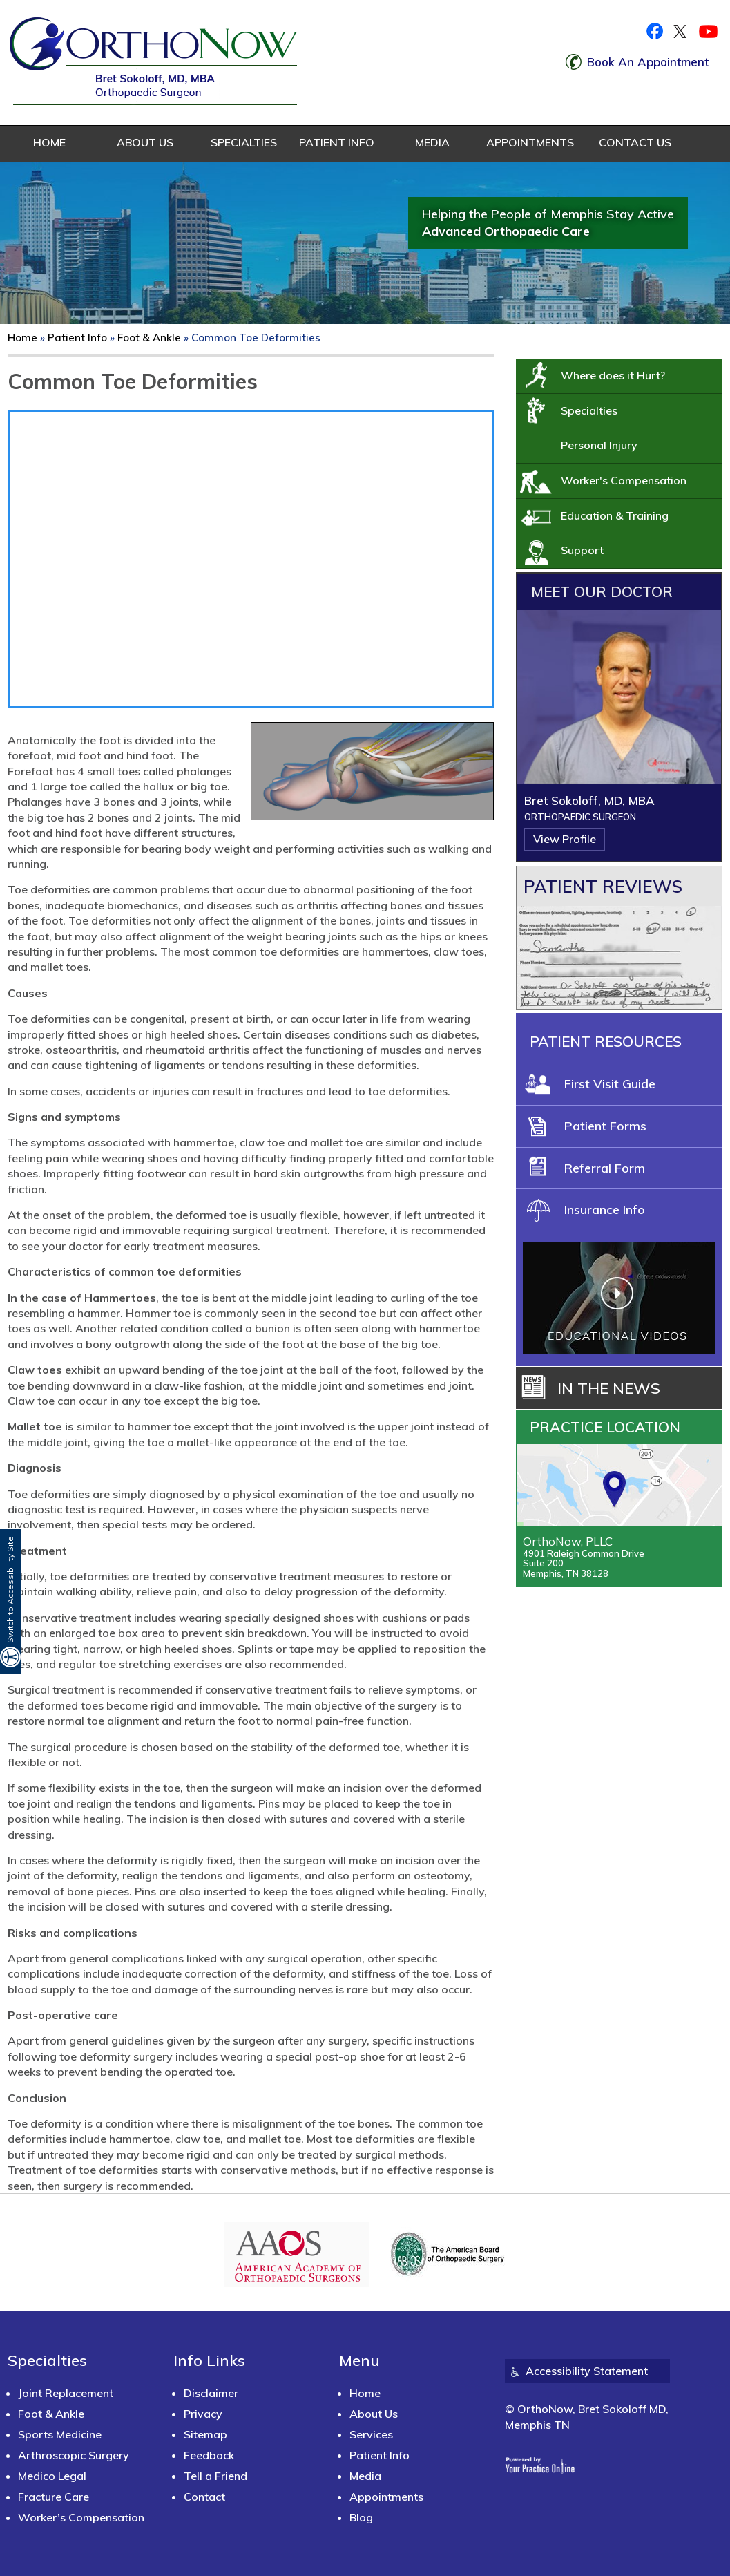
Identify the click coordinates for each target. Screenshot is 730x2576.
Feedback (209, 2455)
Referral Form (604, 1168)
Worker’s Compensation (81, 2517)
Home (49, 142)
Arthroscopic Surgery (73, 2455)
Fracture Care (53, 2496)
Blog (361, 2517)
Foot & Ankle (149, 337)
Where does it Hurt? (613, 375)
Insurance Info (604, 1210)
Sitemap (205, 2434)
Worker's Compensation (623, 480)
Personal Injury (599, 445)
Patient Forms (605, 1126)
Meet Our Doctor (602, 591)
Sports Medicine (60, 2434)
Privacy (203, 2414)
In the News (608, 1388)
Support (582, 550)
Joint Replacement (65, 2393)
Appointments (528, 142)
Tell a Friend (215, 2476)
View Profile (564, 839)
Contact (204, 2496)
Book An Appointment (648, 62)
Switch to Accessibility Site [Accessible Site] (10, 1589)
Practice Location (605, 1427)
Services (371, 2434)
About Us (145, 142)
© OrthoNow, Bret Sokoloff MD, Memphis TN (587, 2416)
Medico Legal (52, 2476)
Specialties (241, 142)
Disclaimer (211, 2393)
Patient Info (336, 142)
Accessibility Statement (587, 2371)
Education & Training (615, 515)
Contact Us (635, 142)
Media (432, 142)
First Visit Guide (609, 1084)
